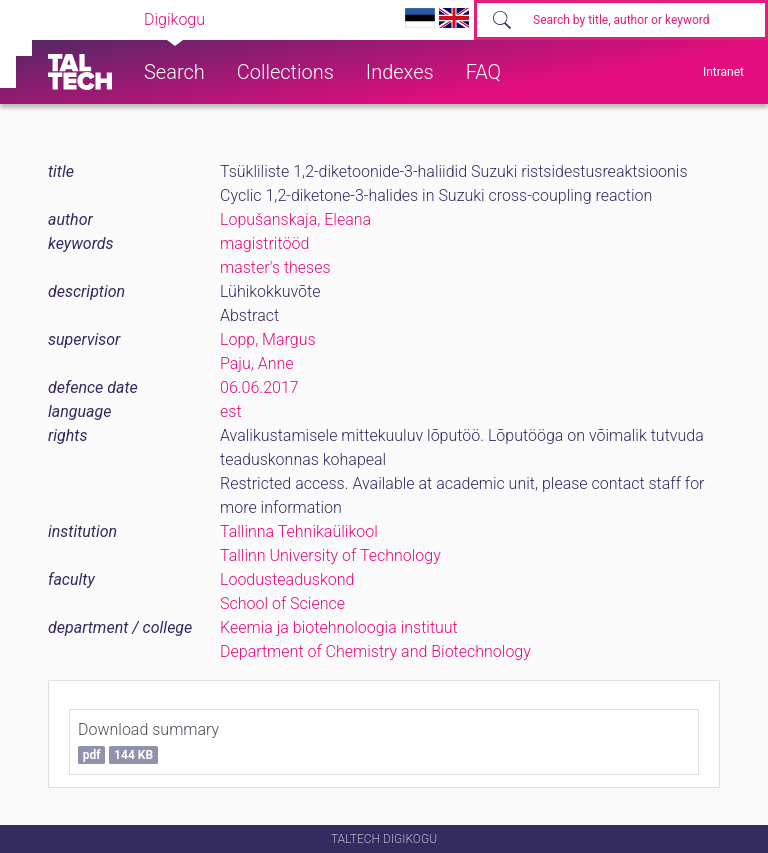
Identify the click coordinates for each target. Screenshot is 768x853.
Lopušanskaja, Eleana (295, 219)
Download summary (148, 742)
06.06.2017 (259, 387)
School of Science (282, 603)
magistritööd (264, 243)
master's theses (275, 267)
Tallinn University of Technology (330, 555)
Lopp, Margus (268, 339)
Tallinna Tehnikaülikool (299, 531)
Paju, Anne (257, 363)
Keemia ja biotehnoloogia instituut (339, 627)
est (231, 411)
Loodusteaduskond (287, 579)
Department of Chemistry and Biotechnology (375, 651)
